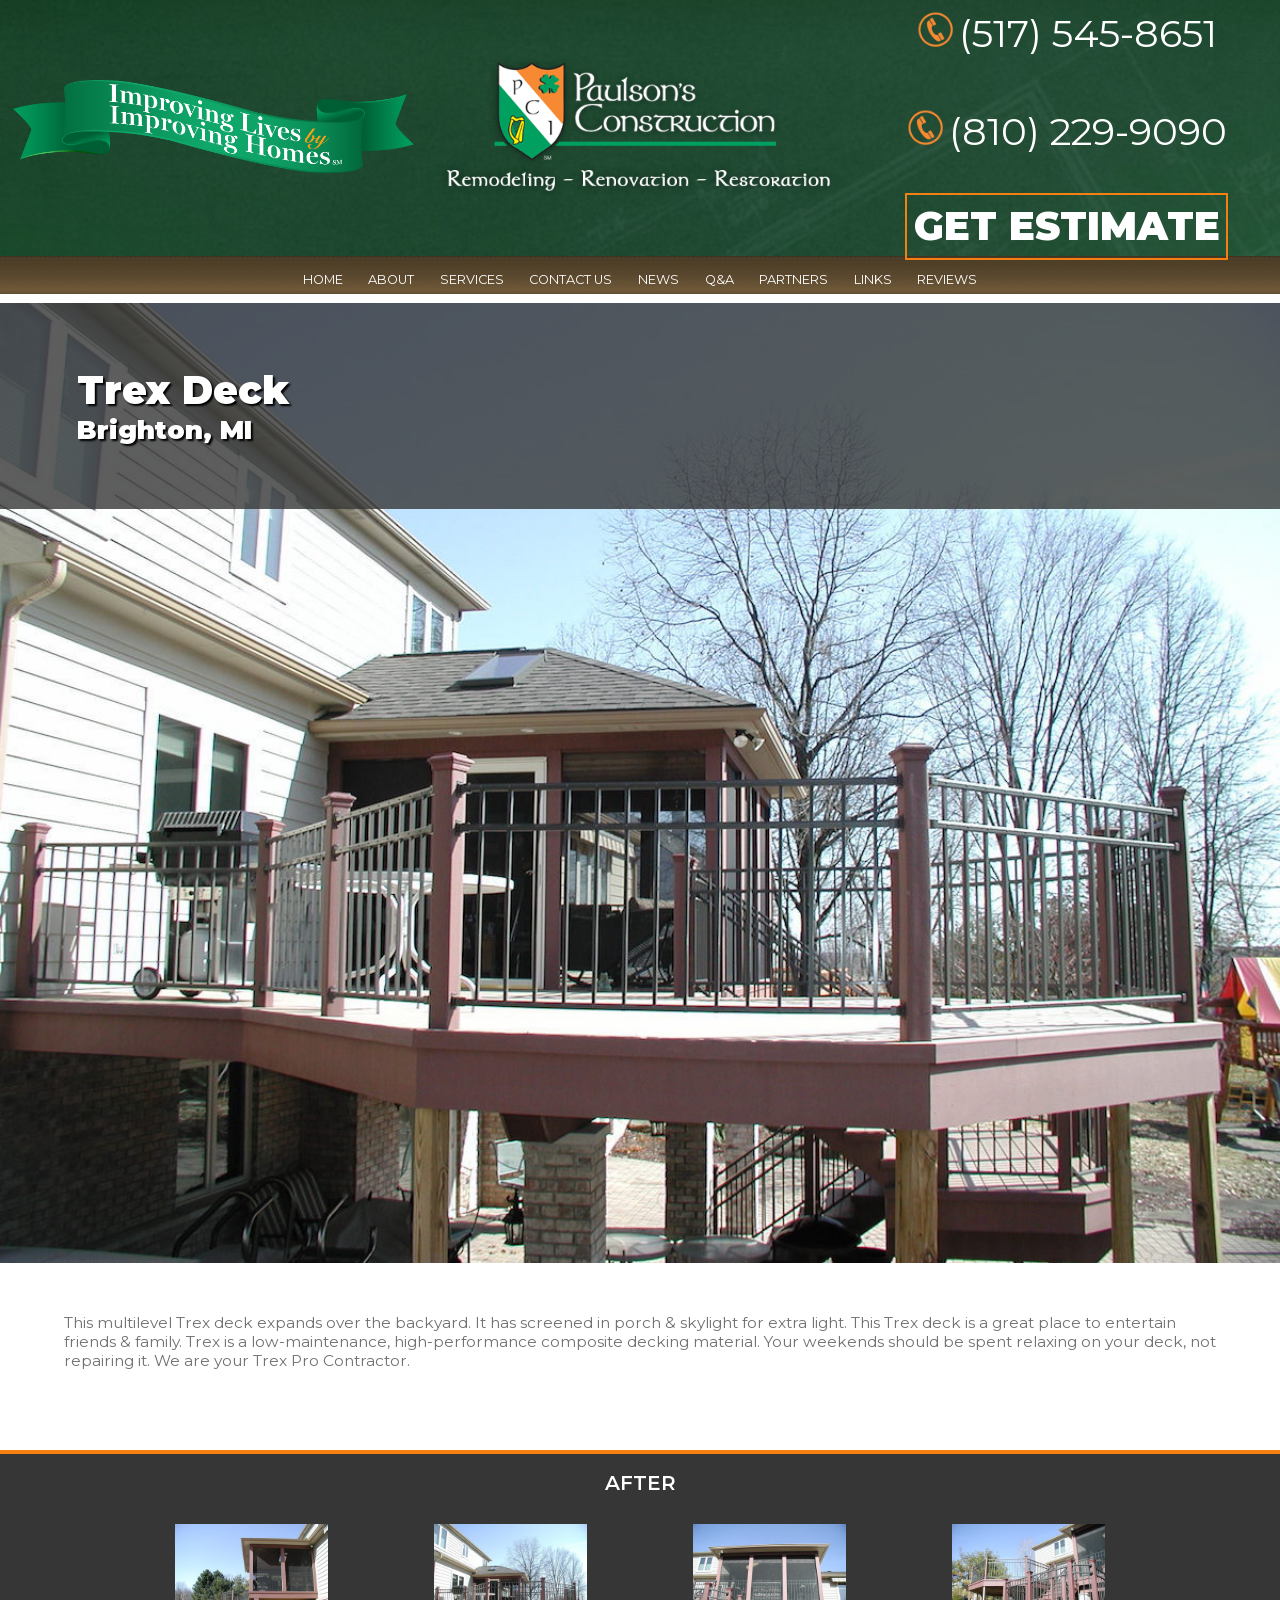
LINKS (873, 279)
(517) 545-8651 (1088, 33)
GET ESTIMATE (1067, 226)
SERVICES (472, 279)
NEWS (658, 279)
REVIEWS (947, 279)
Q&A (719, 279)
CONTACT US (570, 279)
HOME (323, 279)
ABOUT (391, 279)
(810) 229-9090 (1088, 131)
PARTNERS (793, 279)
